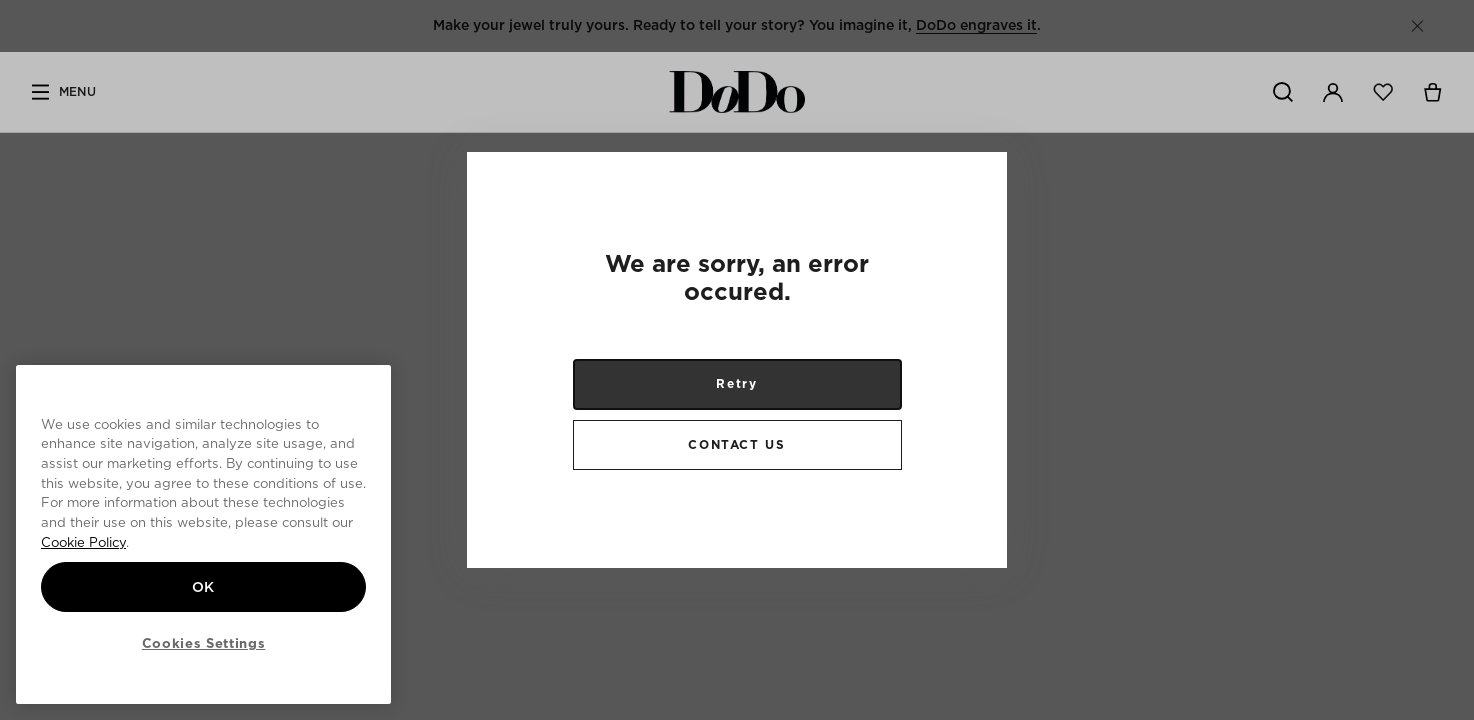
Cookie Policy (83, 542)
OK (203, 587)
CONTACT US (736, 444)
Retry (736, 383)
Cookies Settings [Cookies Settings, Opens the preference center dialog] (204, 643)
